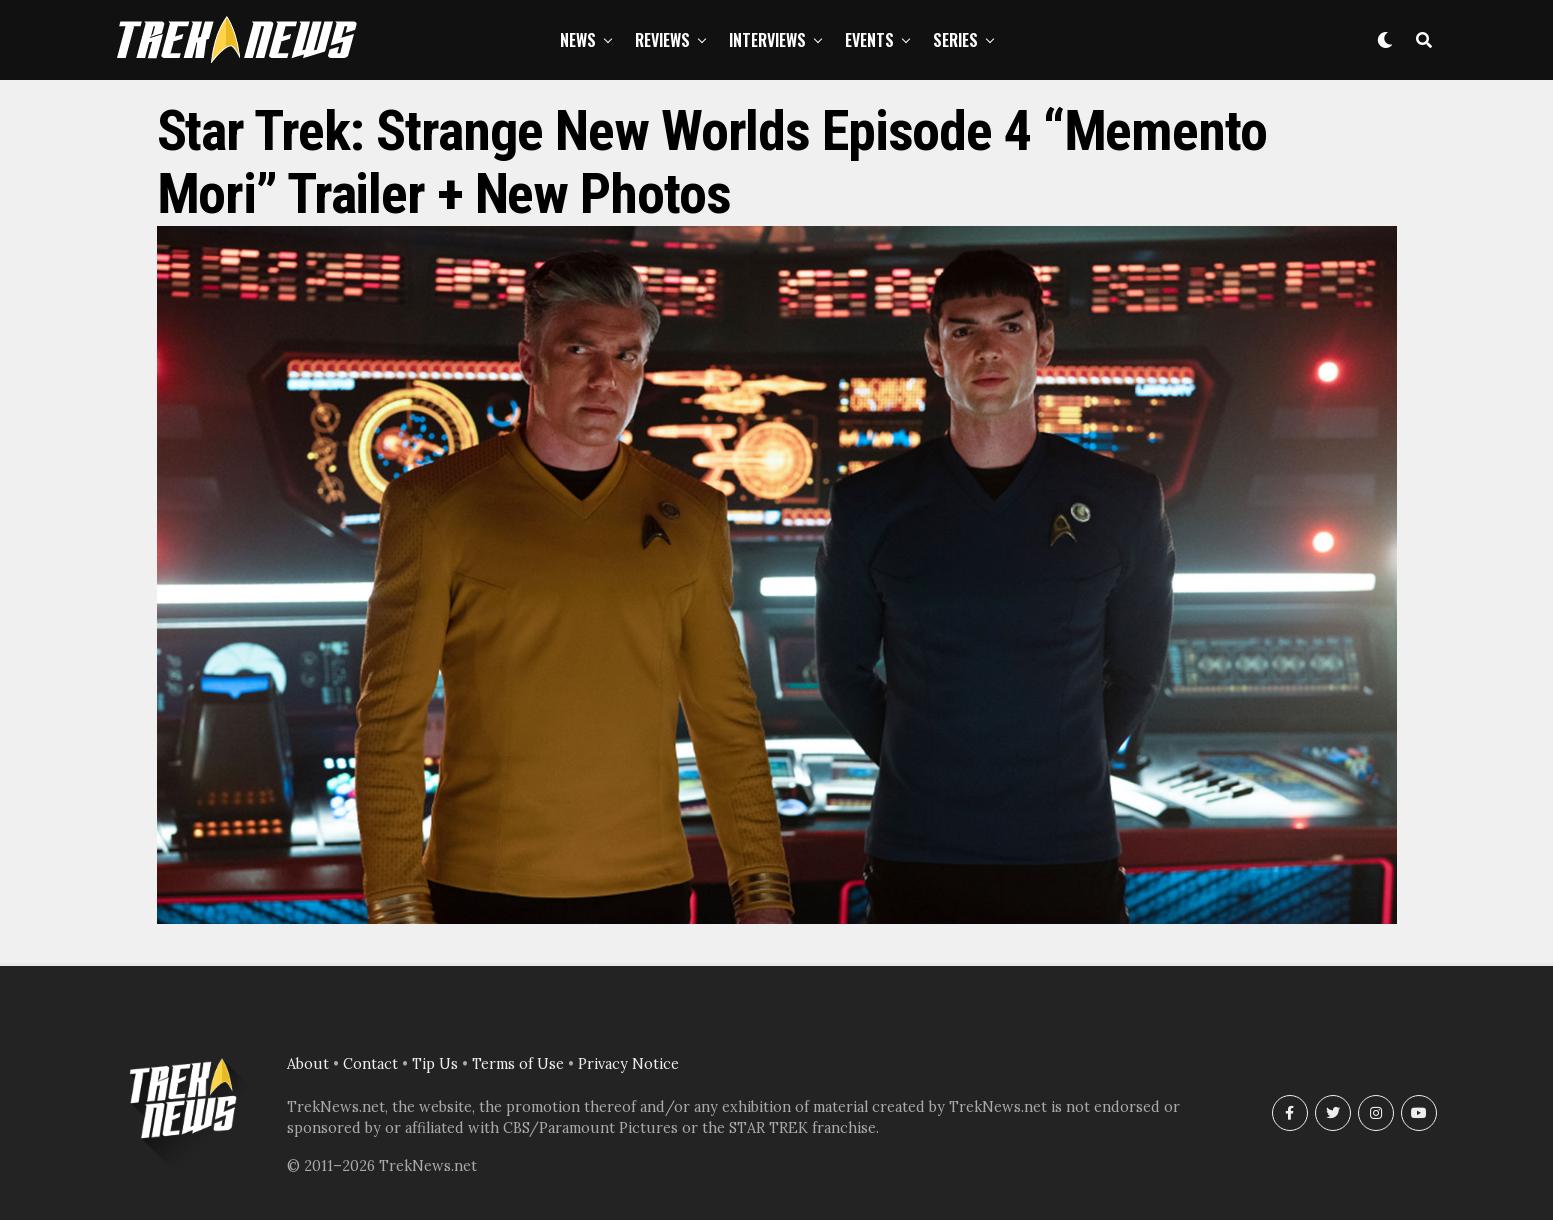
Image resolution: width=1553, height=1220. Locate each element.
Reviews (662, 40)
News (578, 40)
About (308, 1064)
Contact (370, 1064)
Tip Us (435, 1064)
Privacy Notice (628, 1064)
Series (955, 40)
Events (869, 40)
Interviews (767, 40)
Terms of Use (518, 1064)
